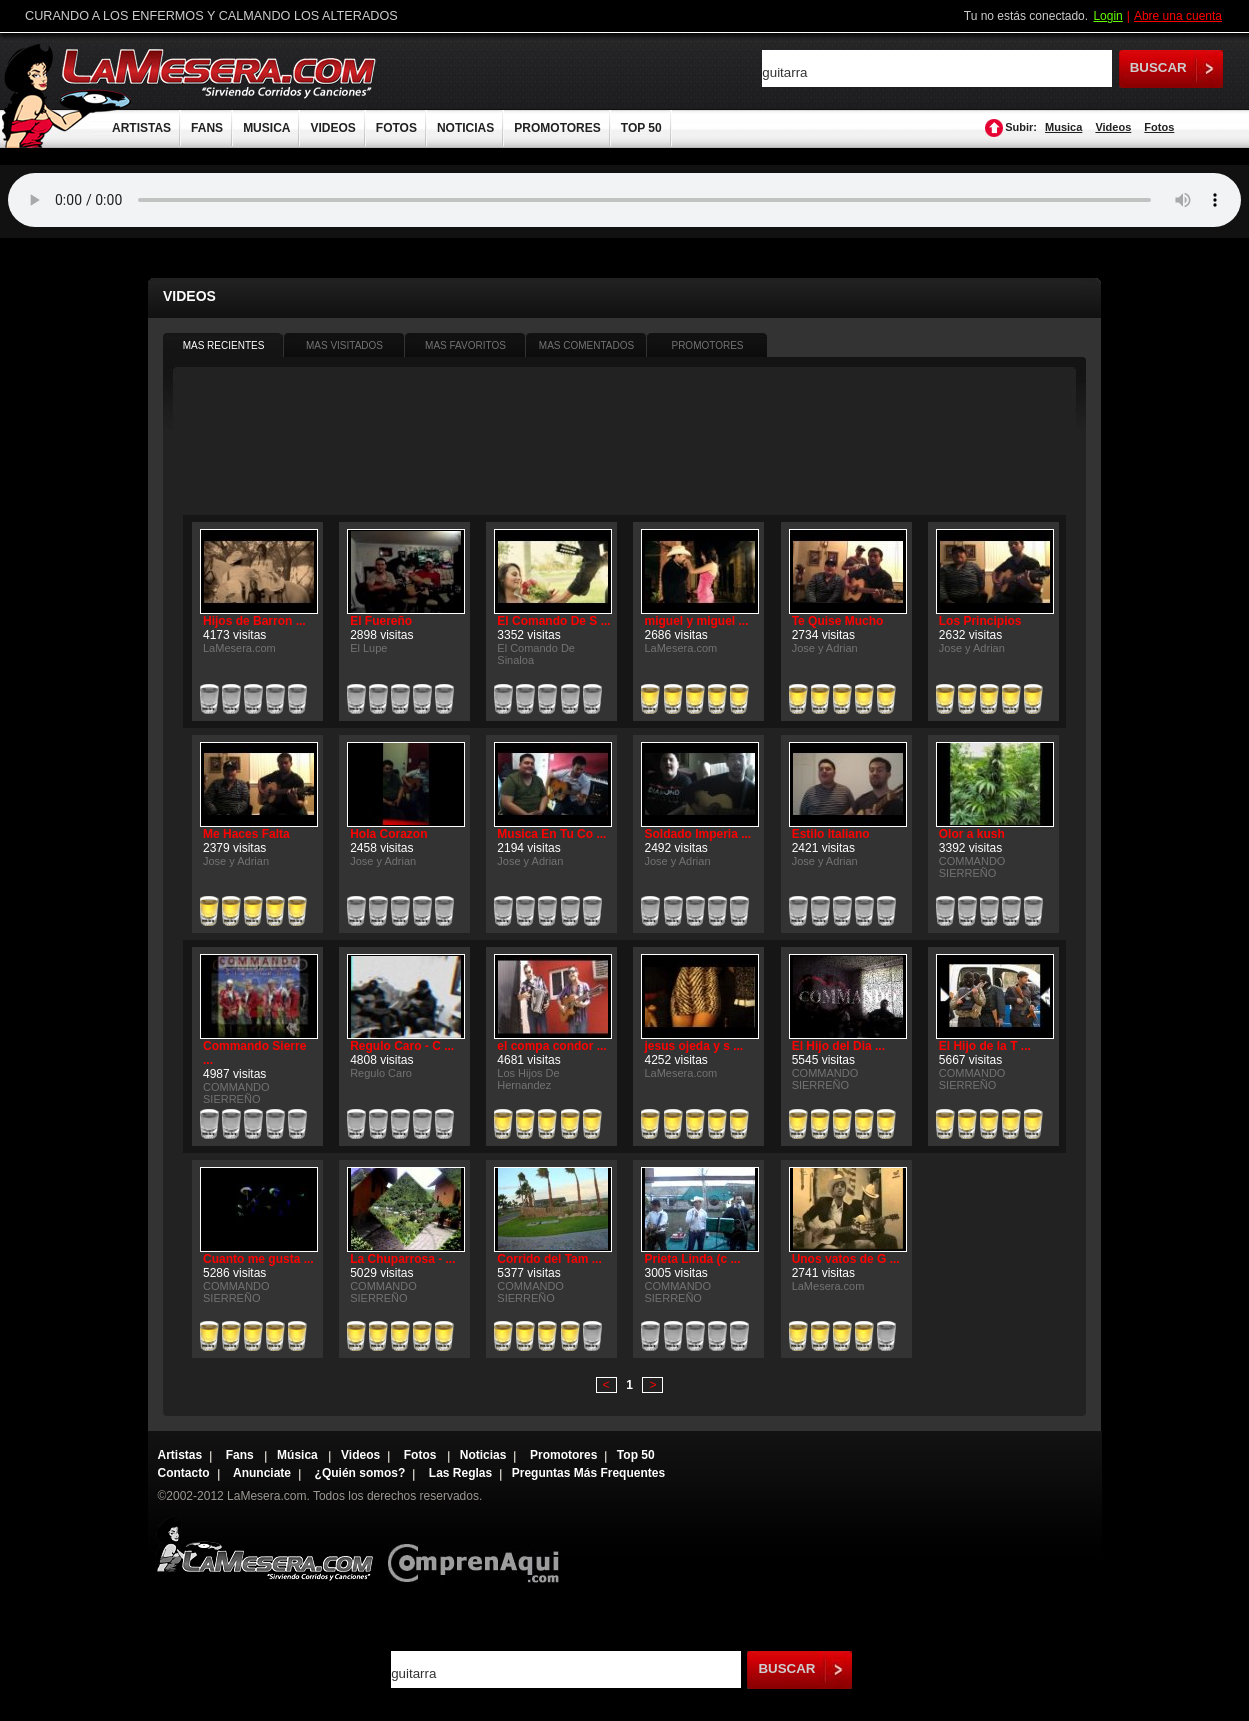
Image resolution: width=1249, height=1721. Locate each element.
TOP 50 (641, 128)
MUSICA (266, 128)
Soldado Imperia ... (697, 834)
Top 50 (636, 1455)
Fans (241, 1455)
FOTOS (396, 128)
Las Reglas (460, 1473)
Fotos (1159, 127)
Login (1107, 16)
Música (299, 1455)
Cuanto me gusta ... (258, 1259)
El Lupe (368, 648)
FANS (207, 128)
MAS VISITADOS (344, 345)
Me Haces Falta (246, 834)
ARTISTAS (141, 128)
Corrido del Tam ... (549, 1259)
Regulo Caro (381, 1073)
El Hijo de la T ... (985, 1046)
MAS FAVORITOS (465, 345)
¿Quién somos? (360, 1473)
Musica (1063, 127)
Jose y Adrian (825, 648)
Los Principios (980, 621)
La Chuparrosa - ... (402, 1259)
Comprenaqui (478, 1549)
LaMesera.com (220, 72)
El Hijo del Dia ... (838, 1046)
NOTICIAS (465, 128)
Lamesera (264, 1549)
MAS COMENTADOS (586, 345)
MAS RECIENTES (224, 345)
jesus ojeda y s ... (693, 1046)
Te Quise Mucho (838, 621)
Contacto (184, 1473)
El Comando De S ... (553, 621)
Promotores (563, 1455)
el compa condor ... (551, 1046)
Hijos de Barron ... (254, 621)
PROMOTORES (557, 128)
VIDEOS (332, 128)
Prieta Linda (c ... (692, 1259)
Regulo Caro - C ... (402, 1046)
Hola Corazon (388, 834)
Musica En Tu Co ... (551, 834)
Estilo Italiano (831, 834)
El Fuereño (381, 621)
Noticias (483, 1455)
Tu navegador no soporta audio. (624, 200)
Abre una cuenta (1178, 16)
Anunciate (262, 1473)
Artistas (180, 1455)
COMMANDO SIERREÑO (972, 867)
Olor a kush (972, 834)
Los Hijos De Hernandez (528, 1079)
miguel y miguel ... (696, 621)
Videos (1113, 127)
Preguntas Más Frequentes (588, 1473)
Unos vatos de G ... (846, 1259)
